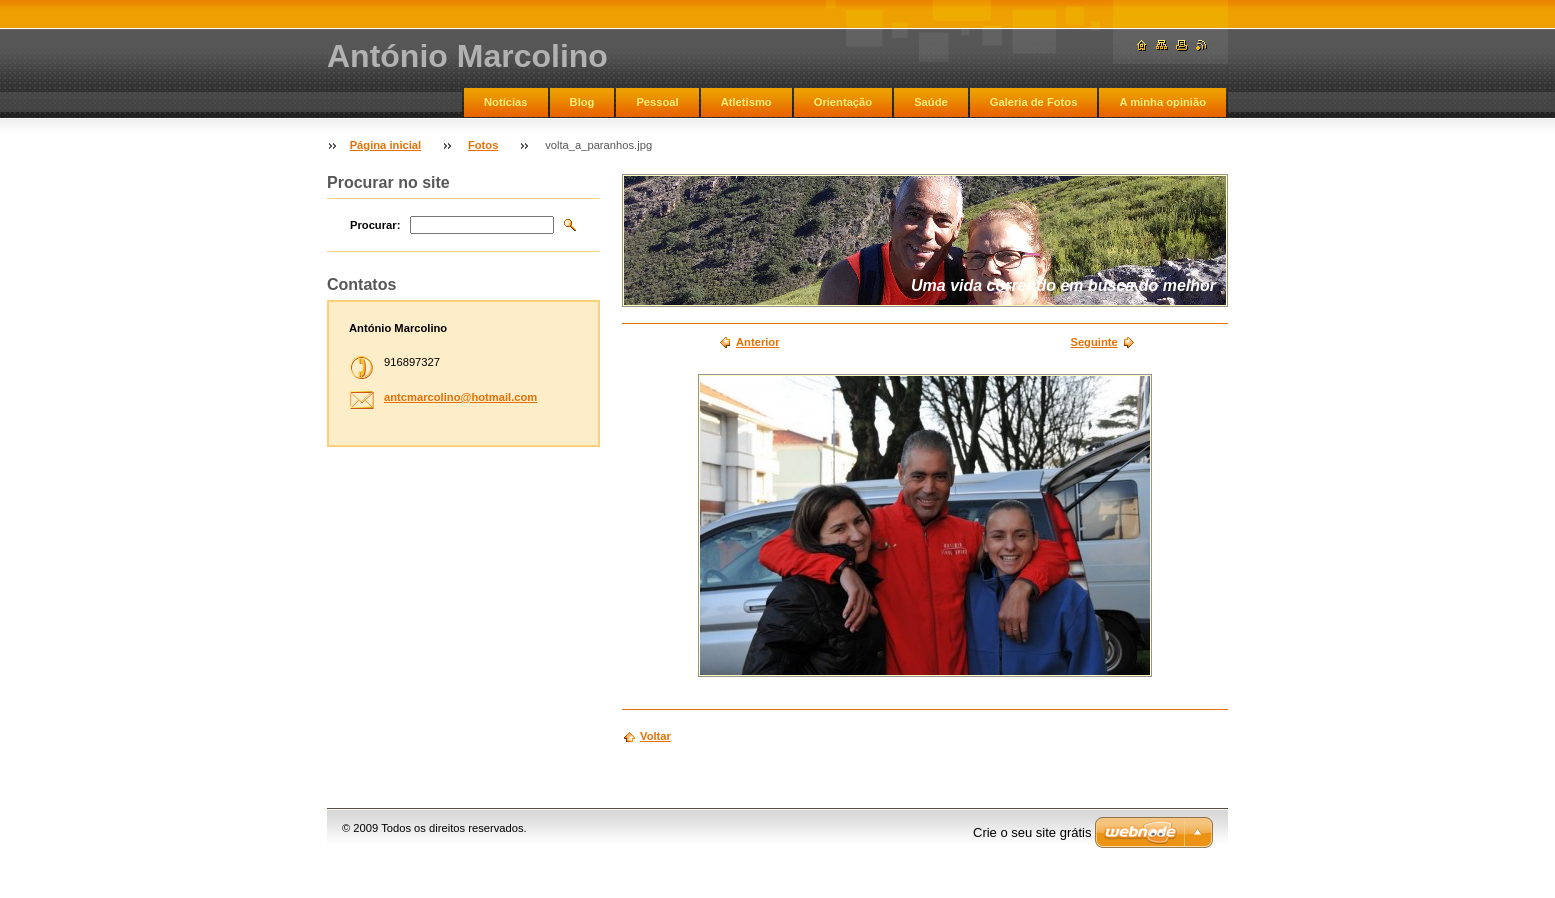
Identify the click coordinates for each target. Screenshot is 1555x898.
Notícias (506, 102)
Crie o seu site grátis (1032, 832)
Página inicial (386, 145)
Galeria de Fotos (1034, 102)
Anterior (758, 342)
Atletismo (746, 102)
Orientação (843, 102)
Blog (582, 102)
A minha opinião (1162, 102)
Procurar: (375, 225)
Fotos (483, 145)
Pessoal (657, 102)
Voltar (655, 736)
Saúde (931, 102)
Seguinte (1093, 342)
